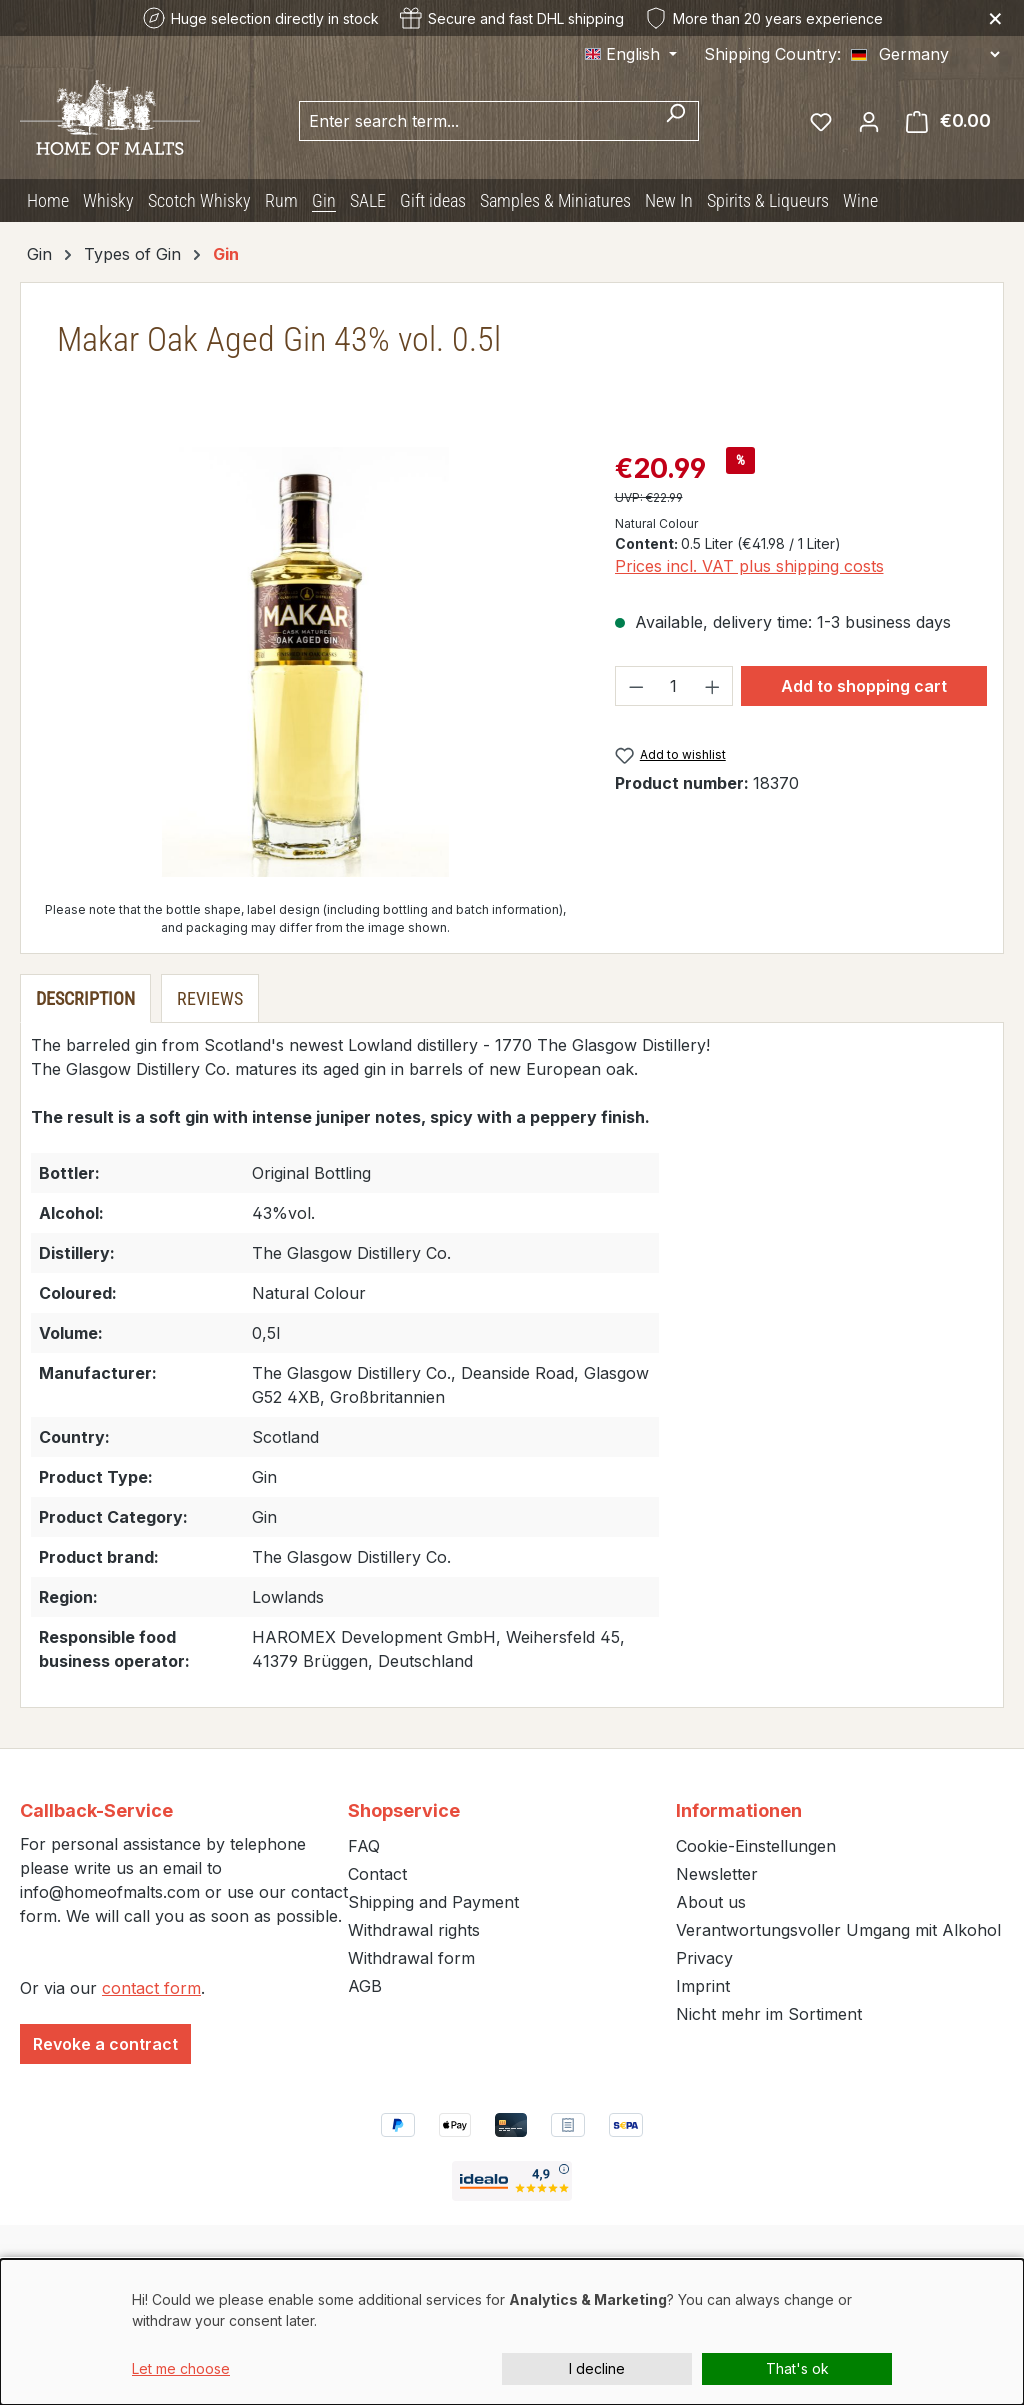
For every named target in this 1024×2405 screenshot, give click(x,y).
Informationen (739, 1810)
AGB (365, 1986)
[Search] (675, 121)
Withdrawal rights (414, 1930)
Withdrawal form (411, 1958)
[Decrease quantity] (636, 686)
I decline (597, 2368)
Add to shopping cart (864, 686)
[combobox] (476, 121)
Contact (377, 1874)
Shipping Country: (772, 54)
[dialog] (512, 2332)
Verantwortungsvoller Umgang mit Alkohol (838, 1930)
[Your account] (869, 121)
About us (711, 1902)
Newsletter (717, 1874)
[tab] (85, 998)
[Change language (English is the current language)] (631, 54)
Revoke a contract (105, 2044)
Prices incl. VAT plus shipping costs (749, 566)
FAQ (364, 1846)
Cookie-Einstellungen (756, 1846)
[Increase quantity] (713, 686)
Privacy (704, 1958)
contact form (151, 1988)
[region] (306, 662)
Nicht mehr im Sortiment (769, 2014)
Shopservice (404, 1810)
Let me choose (181, 2368)
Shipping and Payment (433, 1902)
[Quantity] (674, 686)
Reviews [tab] (210, 998)
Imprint (703, 1986)
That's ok (797, 2368)
